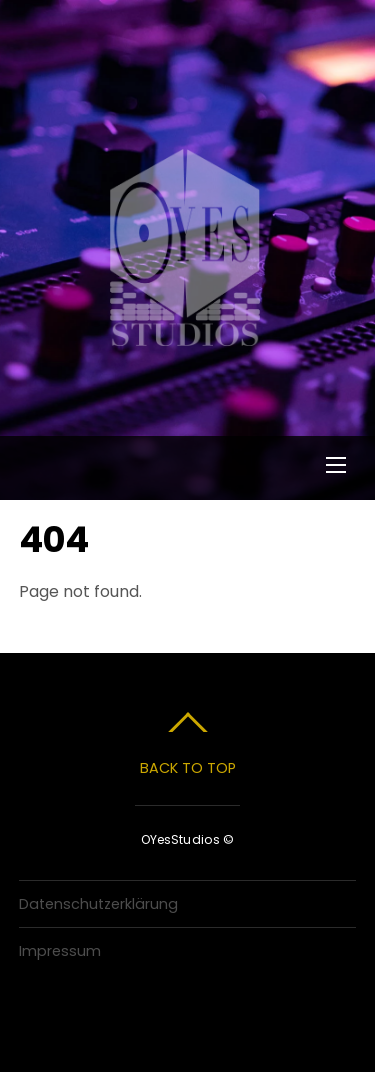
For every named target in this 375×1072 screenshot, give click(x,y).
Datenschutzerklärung (98, 904)
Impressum (60, 951)
